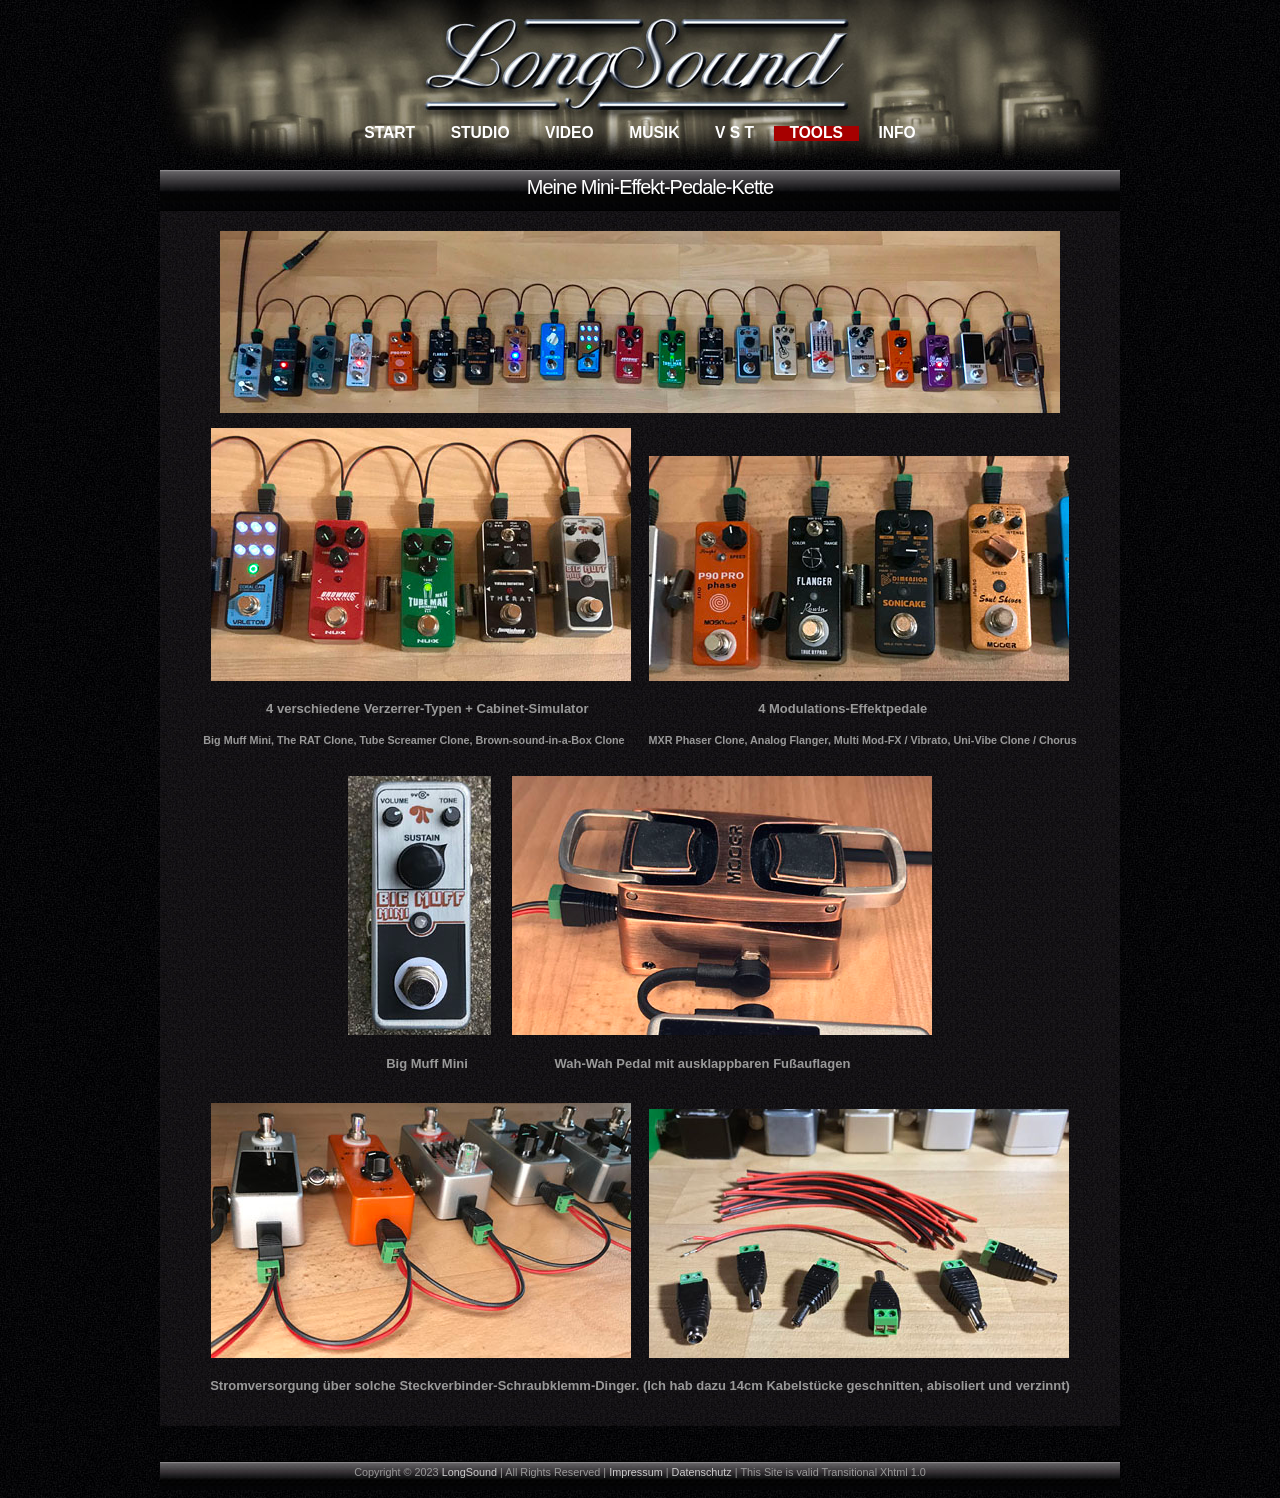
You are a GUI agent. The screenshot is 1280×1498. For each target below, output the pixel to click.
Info (896, 132)
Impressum (636, 1472)
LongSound (469, 1472)
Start (389, 132)
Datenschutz (702, 1472)
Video (569, 132)
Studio (480, 132)
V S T (734, 132)
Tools (815, 132)
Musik (654, 132)
